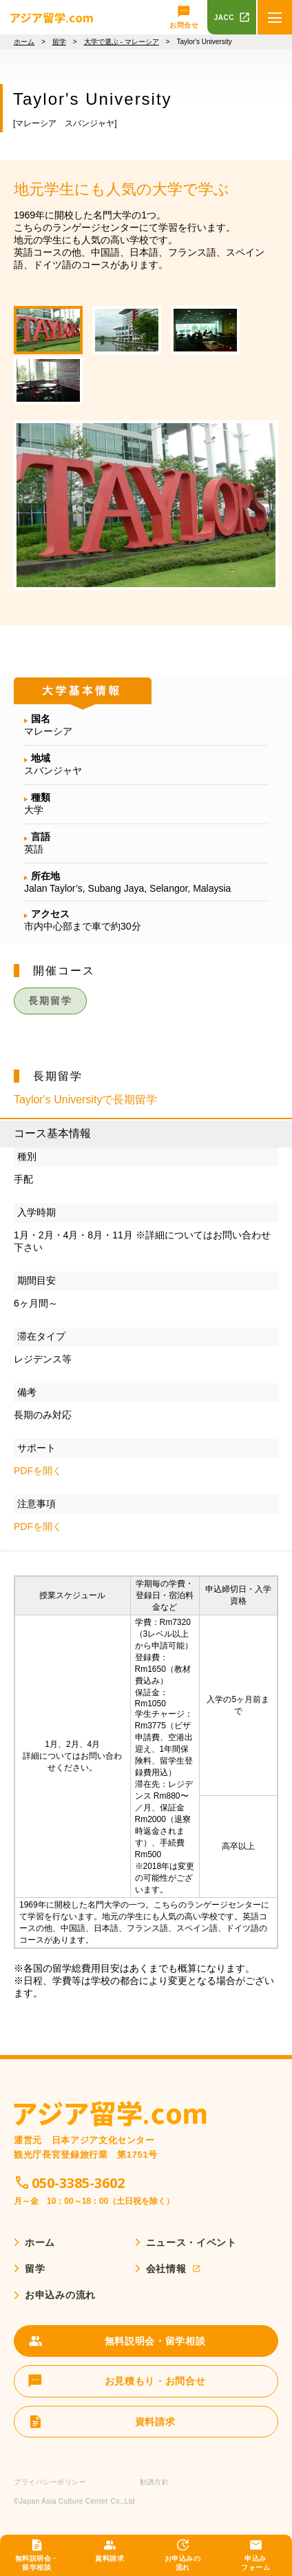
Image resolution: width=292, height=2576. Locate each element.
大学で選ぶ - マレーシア (121, 41)
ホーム (24, 41)
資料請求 (109, 2558)
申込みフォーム (255, 2563)
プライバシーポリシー (50, 2482)
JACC (224, 17)
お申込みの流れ (183, 2563)
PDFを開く (38, 1470)
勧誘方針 (154, 2482)
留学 (59, 41)
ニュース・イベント (191, 2242)
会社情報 (166, 2268)
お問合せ (183, 25)
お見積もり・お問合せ (155, 2380)
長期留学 (50, 1000)
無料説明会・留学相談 (37, 2563)
